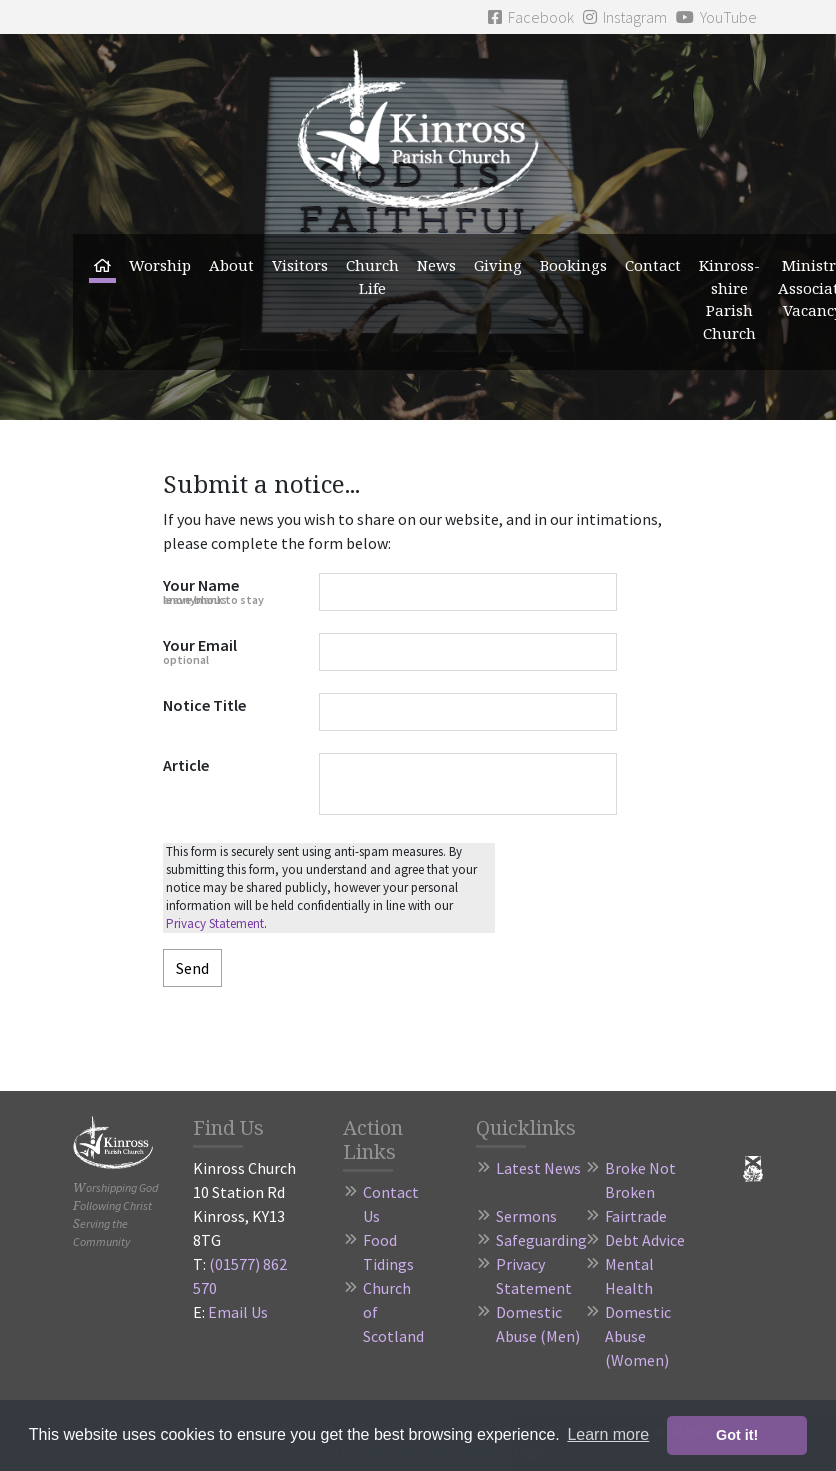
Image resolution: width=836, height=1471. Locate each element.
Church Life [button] (372, 276)
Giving (498, 265)
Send (192, 968)
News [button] (436, 265)
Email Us (238, 1312)
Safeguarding (541, 1240)
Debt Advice (645, 1240)
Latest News (538, 1168)
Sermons (526, 1216)
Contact (653, 265)
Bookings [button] (573, 265)
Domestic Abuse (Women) (638, 1336)
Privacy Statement (215, 923)
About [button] (231, 265)
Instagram (625, 17)
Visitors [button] (300, 265)
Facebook (531, 17)
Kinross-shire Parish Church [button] (729, 299)
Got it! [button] (737, 1435)
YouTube (716, 17)
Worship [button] (160, 265)
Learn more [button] (608, 1434)
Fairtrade (636, 1216)
